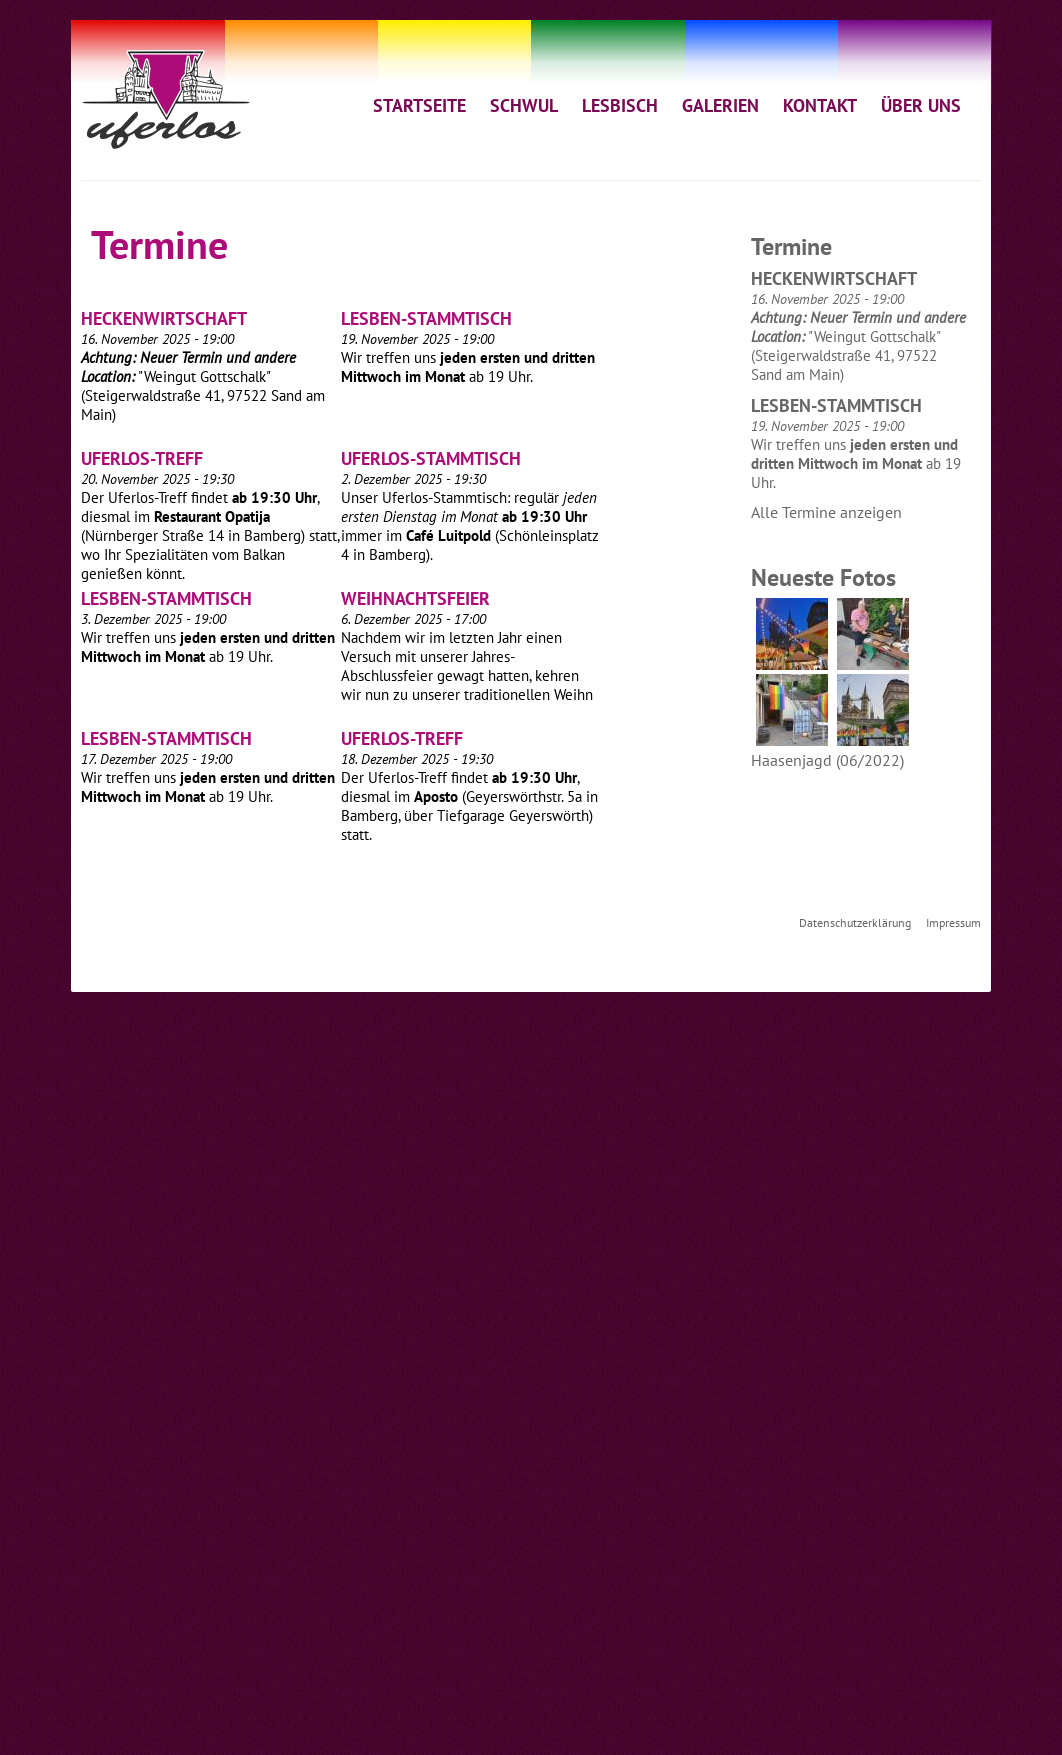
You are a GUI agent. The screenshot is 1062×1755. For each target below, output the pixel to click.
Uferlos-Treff (142, 458)
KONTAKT (820, 105)
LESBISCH (620, 105)
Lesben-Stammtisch (426, 318)
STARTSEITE (419, 105)
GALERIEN (720, 105)
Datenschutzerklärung (855, 922)
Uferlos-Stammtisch (431, 458)
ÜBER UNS (921, 105)
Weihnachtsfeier (415, 598)
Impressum (953, 922)
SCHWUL (524, 105)
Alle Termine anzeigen (826, 512)
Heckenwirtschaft (164, 318)
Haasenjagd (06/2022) (827, 760)
